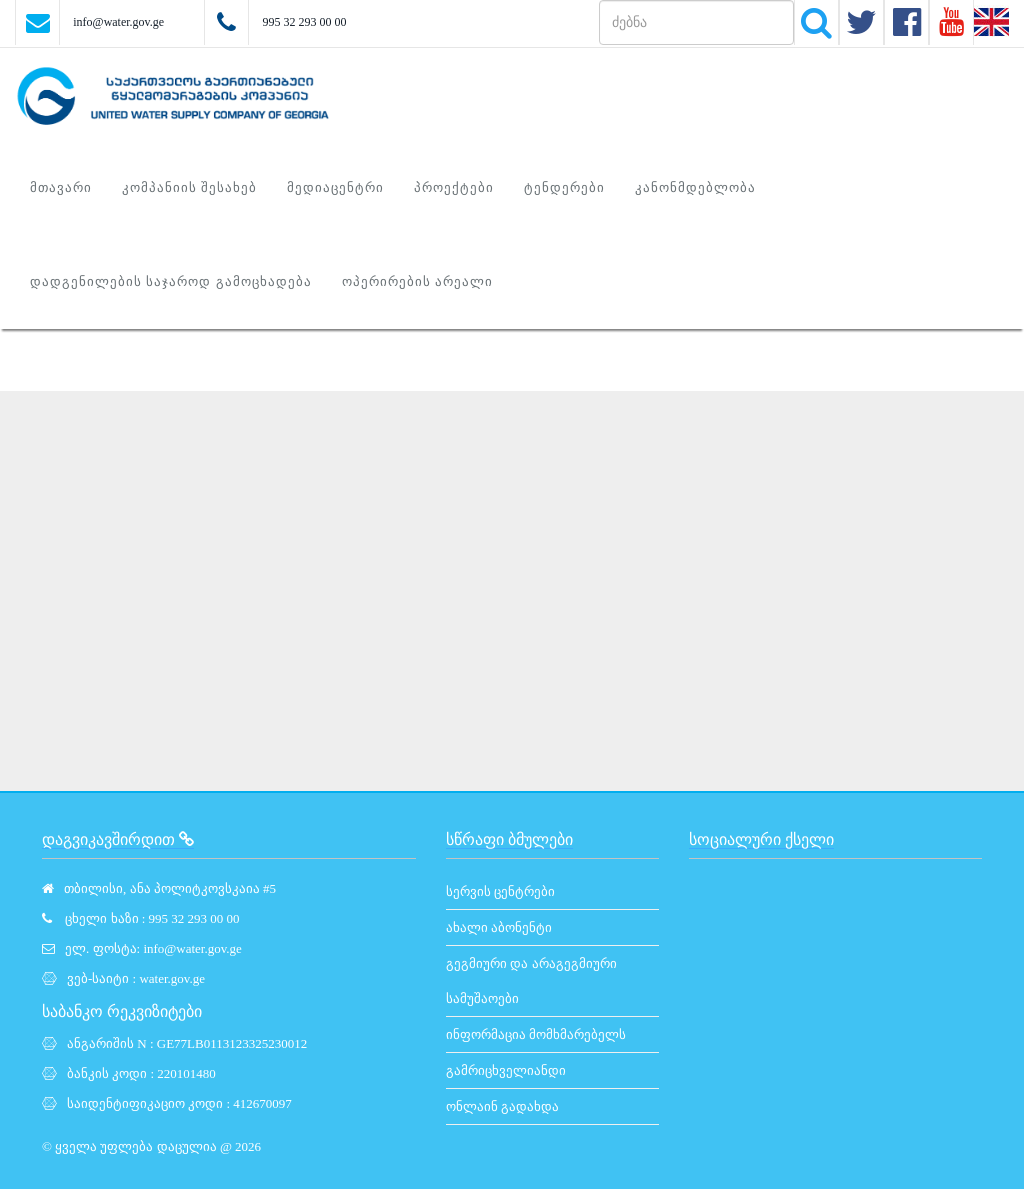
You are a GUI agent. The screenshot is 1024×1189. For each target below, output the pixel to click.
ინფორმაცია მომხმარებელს (536, 1034)
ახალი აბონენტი (499, 927)
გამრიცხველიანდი (506, 1070)
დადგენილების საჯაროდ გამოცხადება (171, 281)
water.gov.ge (172, 978)
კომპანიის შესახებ (189, 187)
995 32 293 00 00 (304, 22)
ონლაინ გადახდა (502, 1106)
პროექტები (454, 187)
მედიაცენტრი (335, 187)
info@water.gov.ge (118, 22)
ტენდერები (564, 187)
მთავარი (61, 187)
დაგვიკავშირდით (118, 839)
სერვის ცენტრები (500, 891)
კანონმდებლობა (695, 187)
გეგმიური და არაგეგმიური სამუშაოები (531, 981)
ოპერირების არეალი (417, 281)
